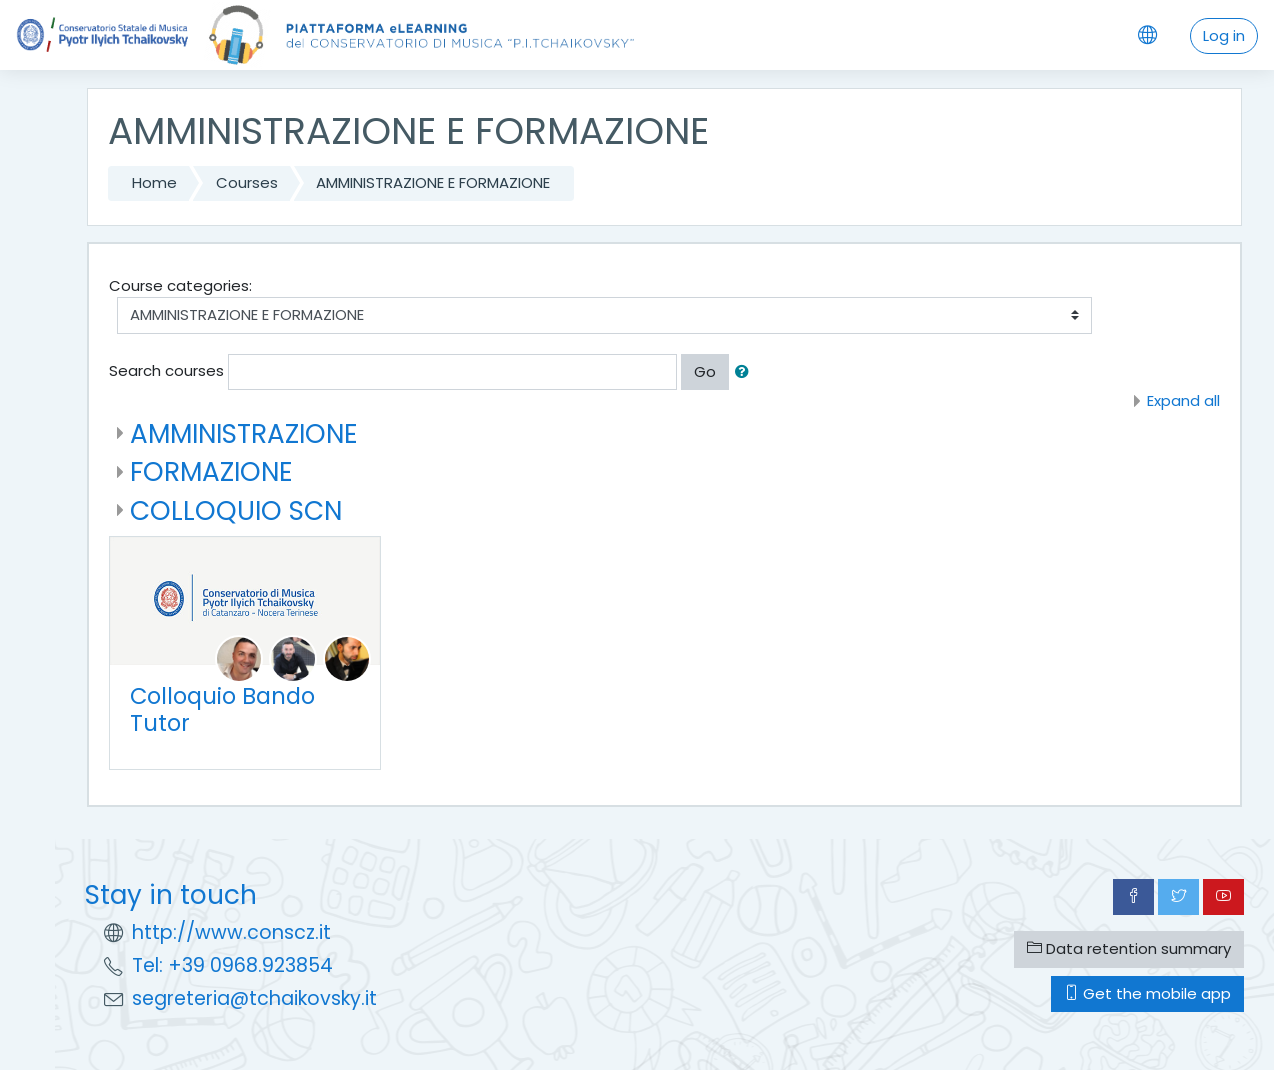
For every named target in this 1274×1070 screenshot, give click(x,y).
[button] (746, 372)
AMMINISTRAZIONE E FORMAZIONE (433, 182)
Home (154, 182)
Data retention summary (1129, 948)
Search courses (166, 370)
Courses (247, 182)
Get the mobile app (1147, 993)
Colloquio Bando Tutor (222, 709)
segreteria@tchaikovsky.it (254, 998)
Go (705, 371)
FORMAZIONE (211, 471)
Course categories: (180, 285)
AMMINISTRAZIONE (244, 433)
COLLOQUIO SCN (236, 510)
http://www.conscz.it (231, 932)
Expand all (1183, 400)
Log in (1224, 35)
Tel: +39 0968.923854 (232, 965)
